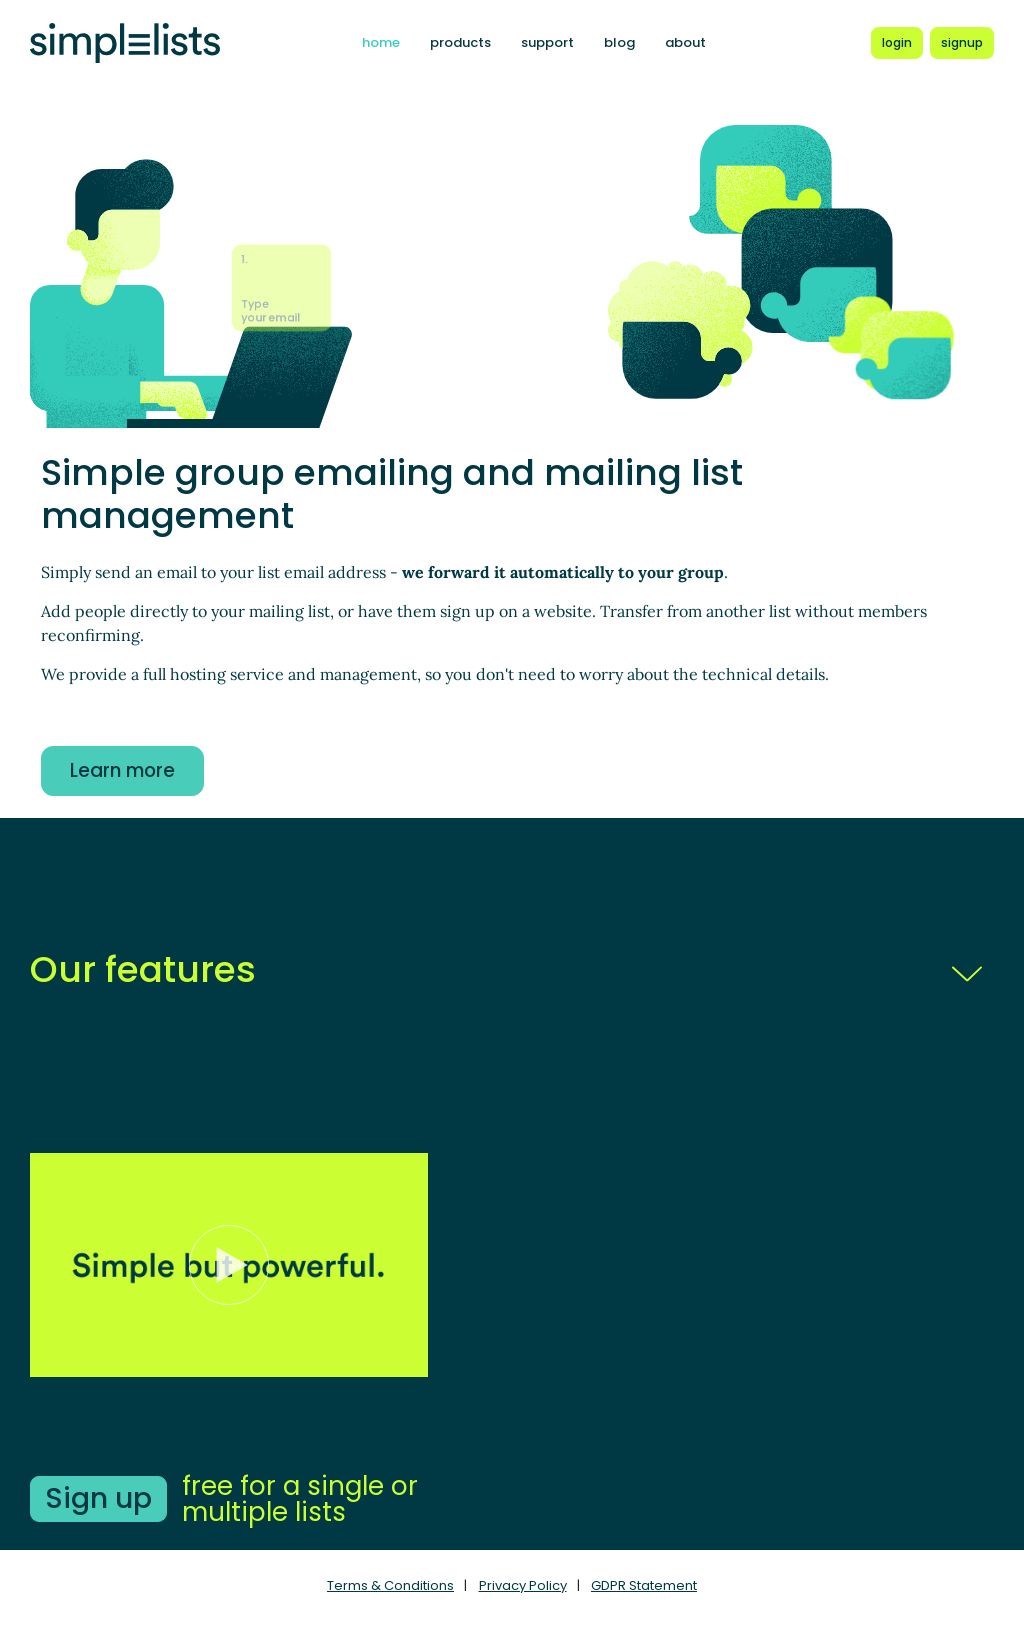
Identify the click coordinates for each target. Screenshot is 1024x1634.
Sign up (98, 1498)
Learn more (122, 770)
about (685, 42)
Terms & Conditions (390, 1585)
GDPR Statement (644, 1585)
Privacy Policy (523, 1585)
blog (619, 42)
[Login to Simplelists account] (897, 43)
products (460, 42)
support (547, 42)
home (381, 42)
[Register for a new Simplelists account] (962, 43)
